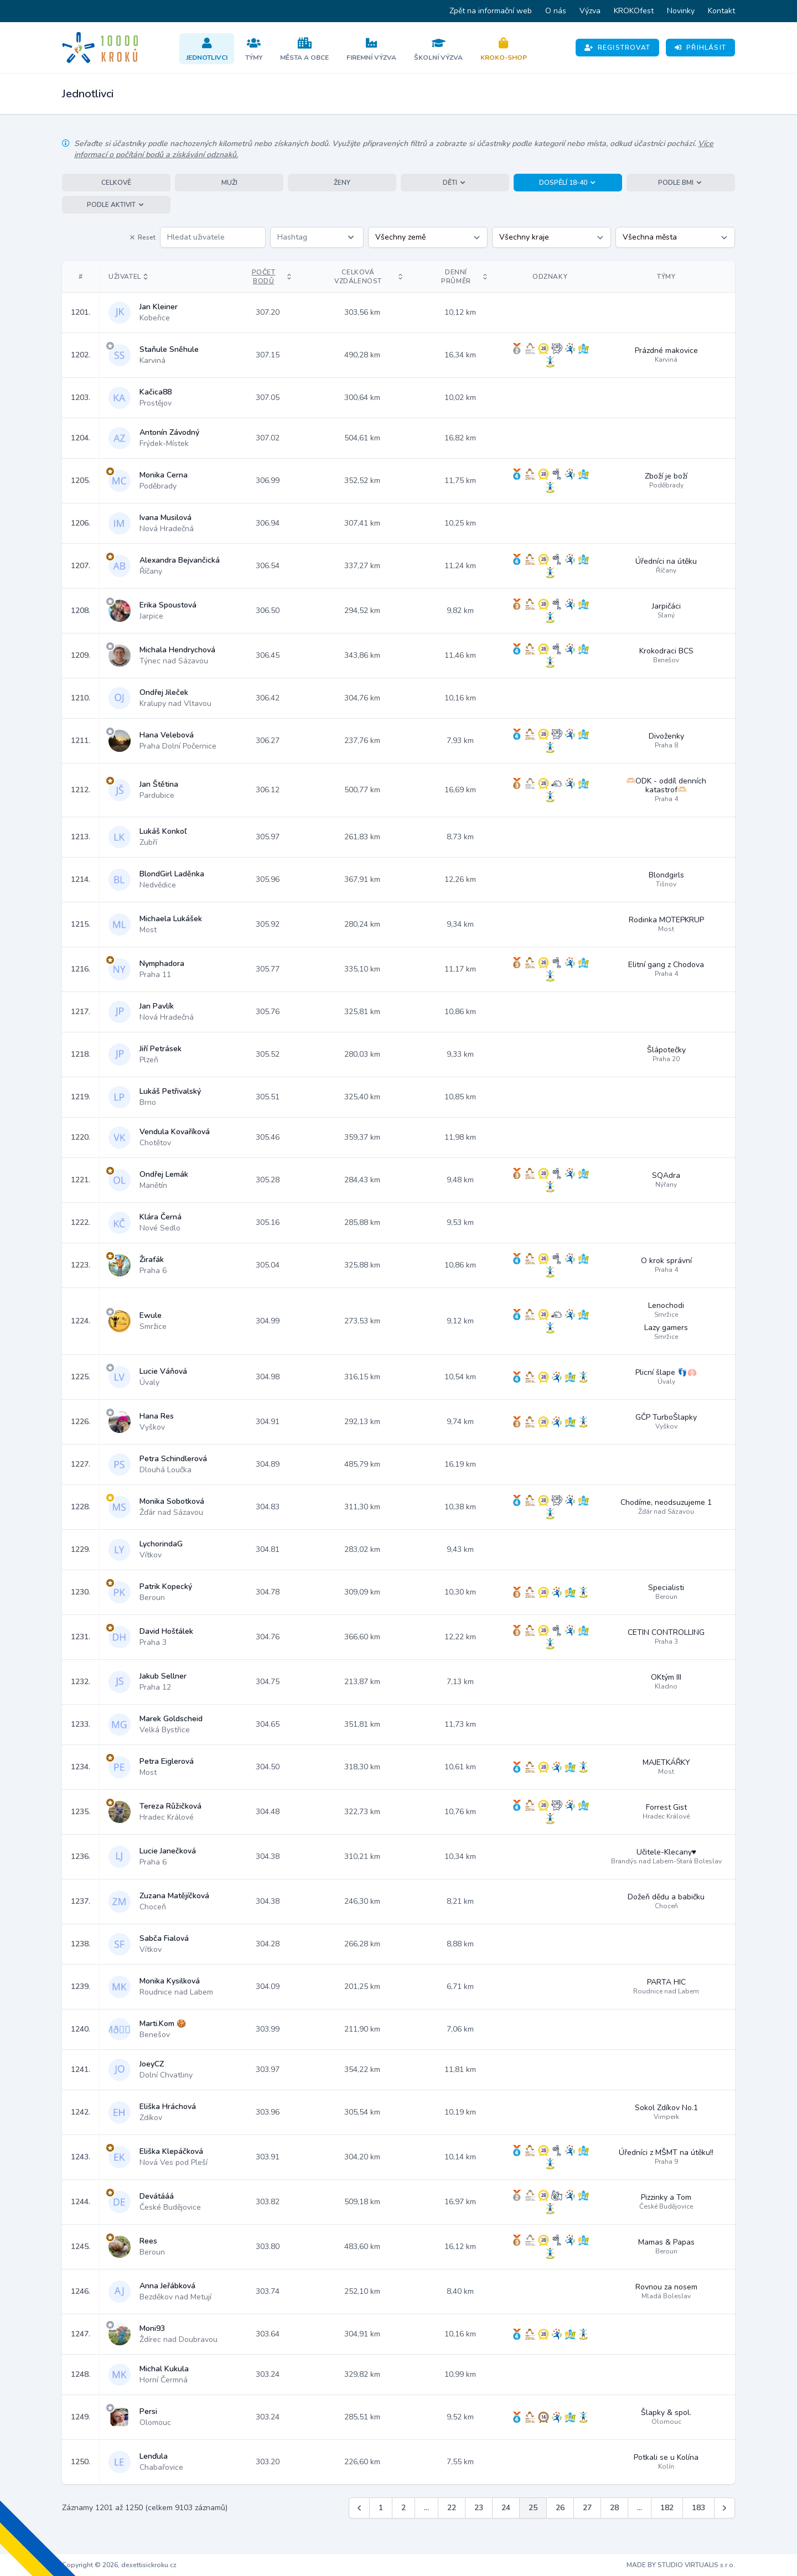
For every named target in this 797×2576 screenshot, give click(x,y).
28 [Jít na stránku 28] (614, 2507)
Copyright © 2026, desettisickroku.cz (119, 2565)
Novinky (681, 11)
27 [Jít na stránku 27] (587, 2507)
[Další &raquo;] (724, 2507)
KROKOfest (634, 11)
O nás (555, 11)
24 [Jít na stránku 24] (505, 2507)
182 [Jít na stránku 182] (667, 2507)
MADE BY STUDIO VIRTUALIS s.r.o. (681, 2565)
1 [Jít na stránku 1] (381, 2507)
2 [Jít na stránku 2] (403, 2507)
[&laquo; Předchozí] (359, 2507)
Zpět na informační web (490, 11)
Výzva (590, 11)
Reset (142, 237)
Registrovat (617, 47)
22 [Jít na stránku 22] (451, 2507)
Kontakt (721, 11)
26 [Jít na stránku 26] (560, 2507)
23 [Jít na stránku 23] (478, 2507)
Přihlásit (700, 47)
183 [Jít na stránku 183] (698, 2507)
